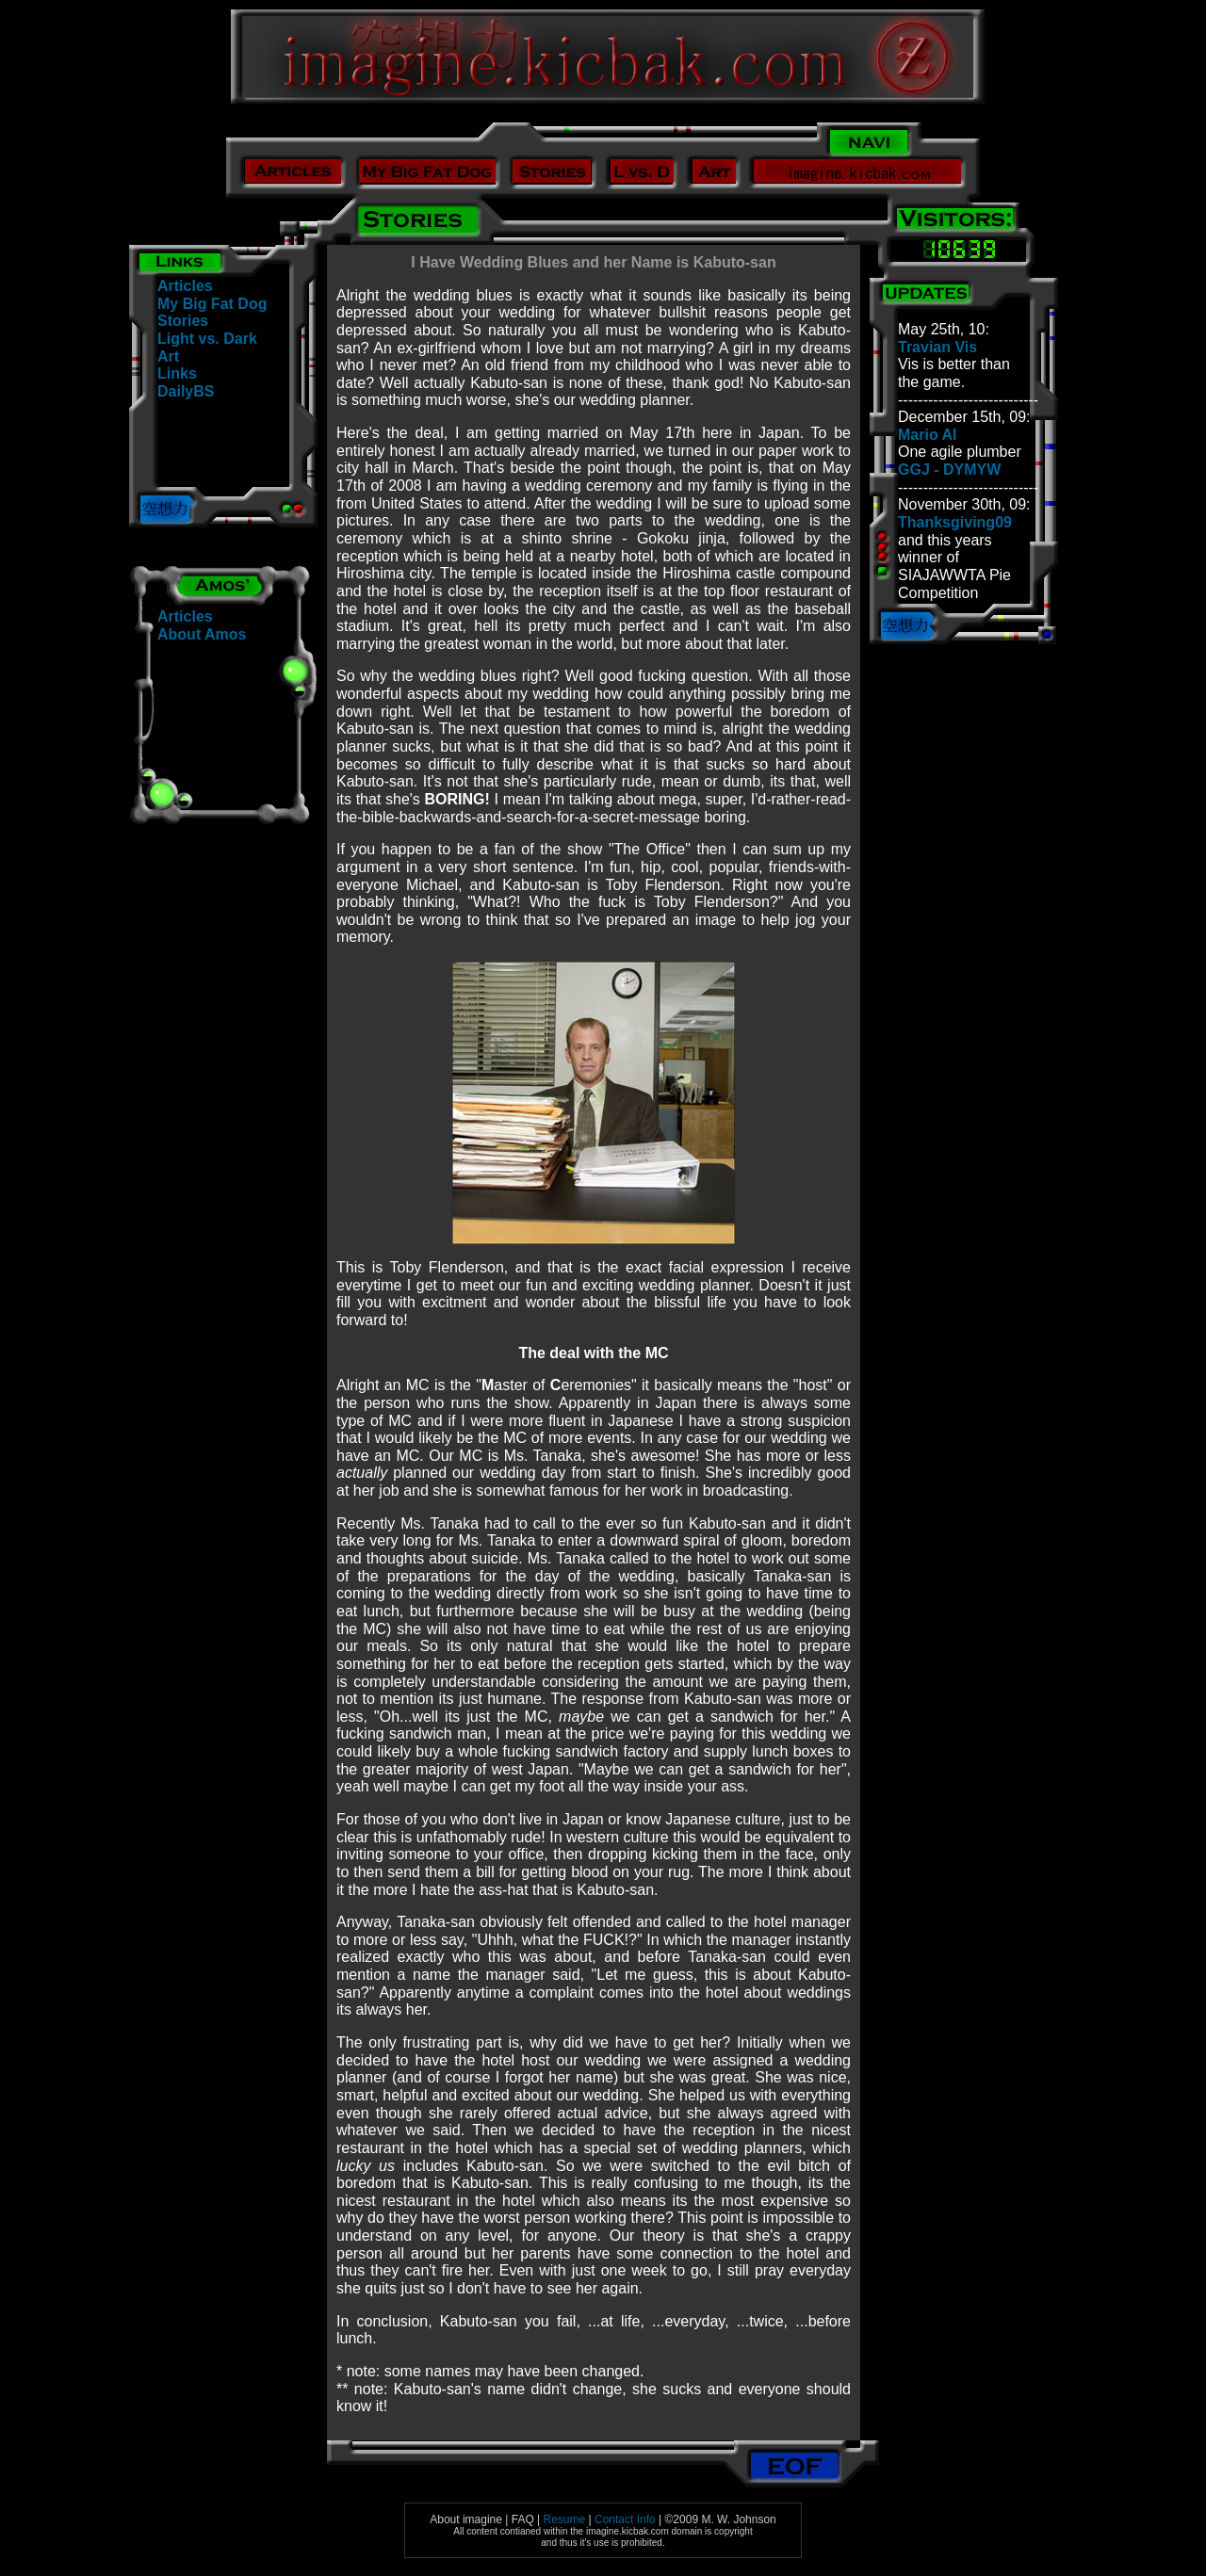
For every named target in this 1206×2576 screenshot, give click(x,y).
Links (177, 373)
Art (168, 356)
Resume (565, 2519)
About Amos (202, 634)
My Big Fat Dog (212, 304)
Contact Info (625, 2519)
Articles (185, 286)
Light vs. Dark (207, 339)
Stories (182, 321)
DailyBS (185, 391)
